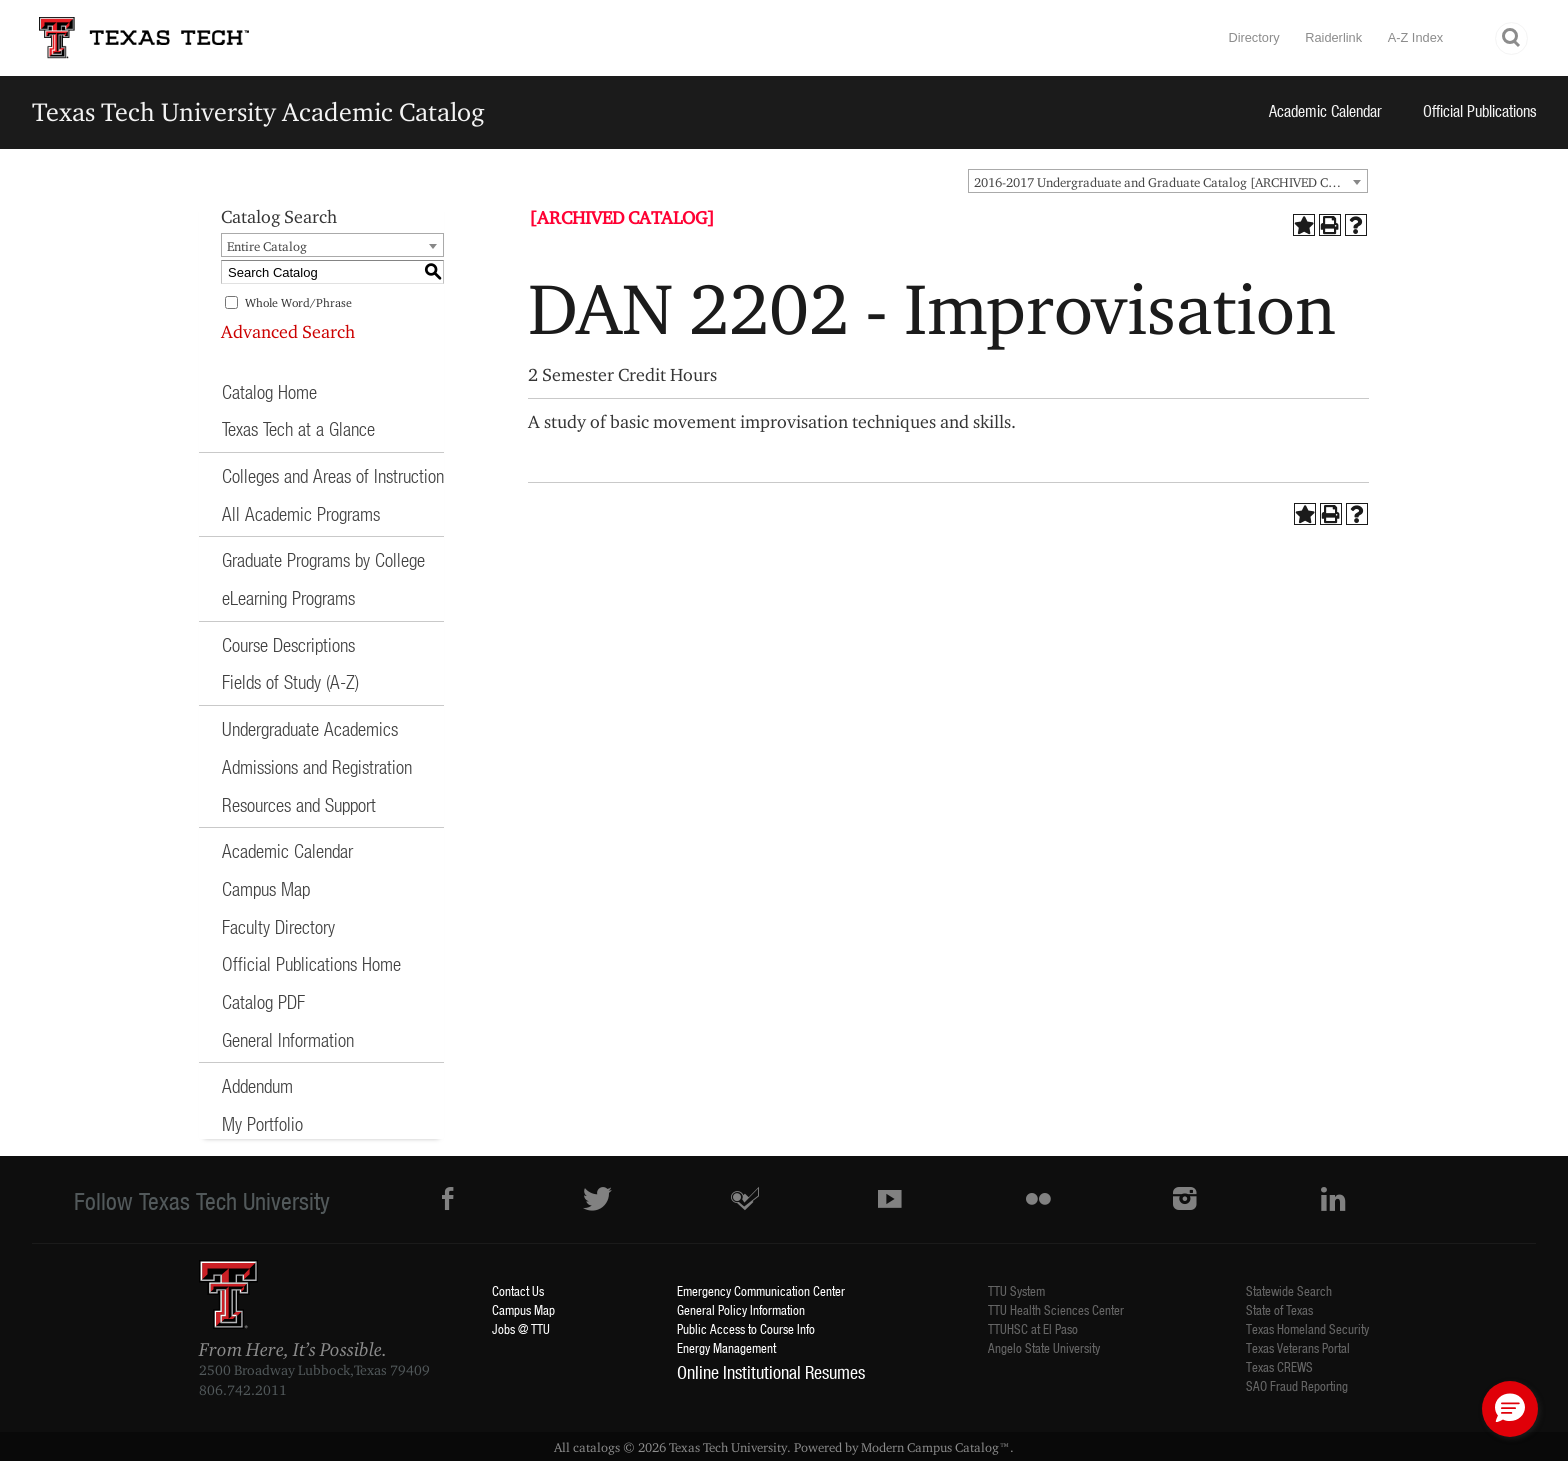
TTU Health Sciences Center (1056, 1309)
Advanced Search (288, 331)
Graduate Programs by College (323, 559)
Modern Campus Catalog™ (935, 1447)
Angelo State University (1044, 1347)
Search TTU (1512, 38)
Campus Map (266, 888)
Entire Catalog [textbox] (267, 246)
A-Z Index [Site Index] (1415, 37)
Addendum (257, 1085)
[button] (1510, 1409)
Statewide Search (1289, 1290)
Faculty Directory (278, 926)
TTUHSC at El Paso (1033, 1328)
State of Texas (1279, 1309)
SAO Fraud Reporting (1297, 1385)
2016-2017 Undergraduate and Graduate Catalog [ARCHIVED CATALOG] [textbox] (1170, 182)
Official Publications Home (311, 963)
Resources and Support (299, 804)
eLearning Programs (288, 597)
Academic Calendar (1325, 110)
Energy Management (726, 1347)
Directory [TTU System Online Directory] (1253, 37)
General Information (288, 1039)
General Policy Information (741, 1309)
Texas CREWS (1279, 1366)
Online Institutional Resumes (771, 1372)
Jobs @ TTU (521, 1328)
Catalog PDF (263, 1001)
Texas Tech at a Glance (298, 428)
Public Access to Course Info (746, 1328)
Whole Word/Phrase (298, 302)
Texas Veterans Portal (1298, 1347)
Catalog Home (269, 391)
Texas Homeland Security (1307, 1328)
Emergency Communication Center (761, 1290)
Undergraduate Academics (310, 728)
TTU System (1016, 1290)
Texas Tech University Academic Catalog (258, 111)
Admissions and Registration (317, 766)
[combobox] (1168, 181)
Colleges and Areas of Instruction (333, 475)
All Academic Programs (301, 513)
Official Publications (1480, 110)
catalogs (596, 1447)
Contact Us (518, 1290)
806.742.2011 (243, 1390)
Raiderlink (1333, 37)
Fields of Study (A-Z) (290, 681)
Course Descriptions (288, 644)
